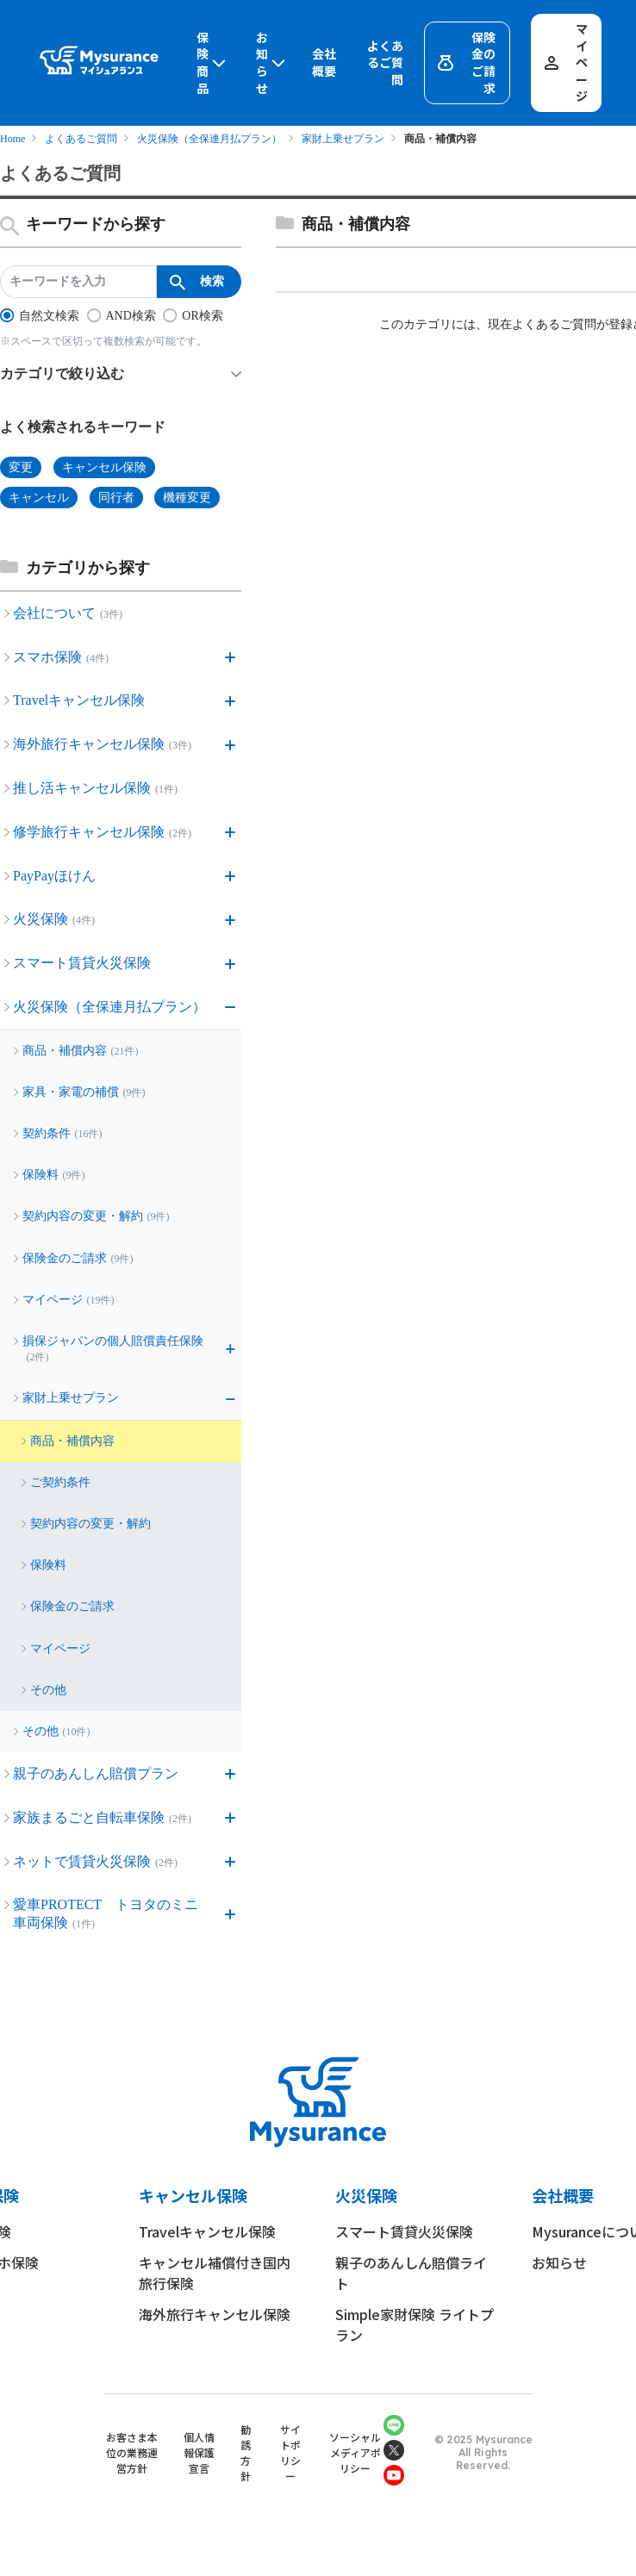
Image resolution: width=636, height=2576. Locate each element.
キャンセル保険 (193, 2195)
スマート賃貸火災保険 (404, 2231)
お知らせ (272, 62)
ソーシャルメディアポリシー (355, 2452)
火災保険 (366, 2195)
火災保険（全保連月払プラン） (209, 139)
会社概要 (324, 62)
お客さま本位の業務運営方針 (132, 2452)
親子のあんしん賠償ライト (411, 2272)
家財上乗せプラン (343, 139)
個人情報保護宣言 (199, 2452)
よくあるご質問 (385, 63)
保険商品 (212, 62)
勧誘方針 (245, 2452)
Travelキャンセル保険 (207, 2231)
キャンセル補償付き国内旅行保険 (214, 2272)
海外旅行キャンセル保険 (214, 2314)
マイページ (564, 62)
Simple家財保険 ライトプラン (414, 2324)
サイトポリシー (290, 2452)
